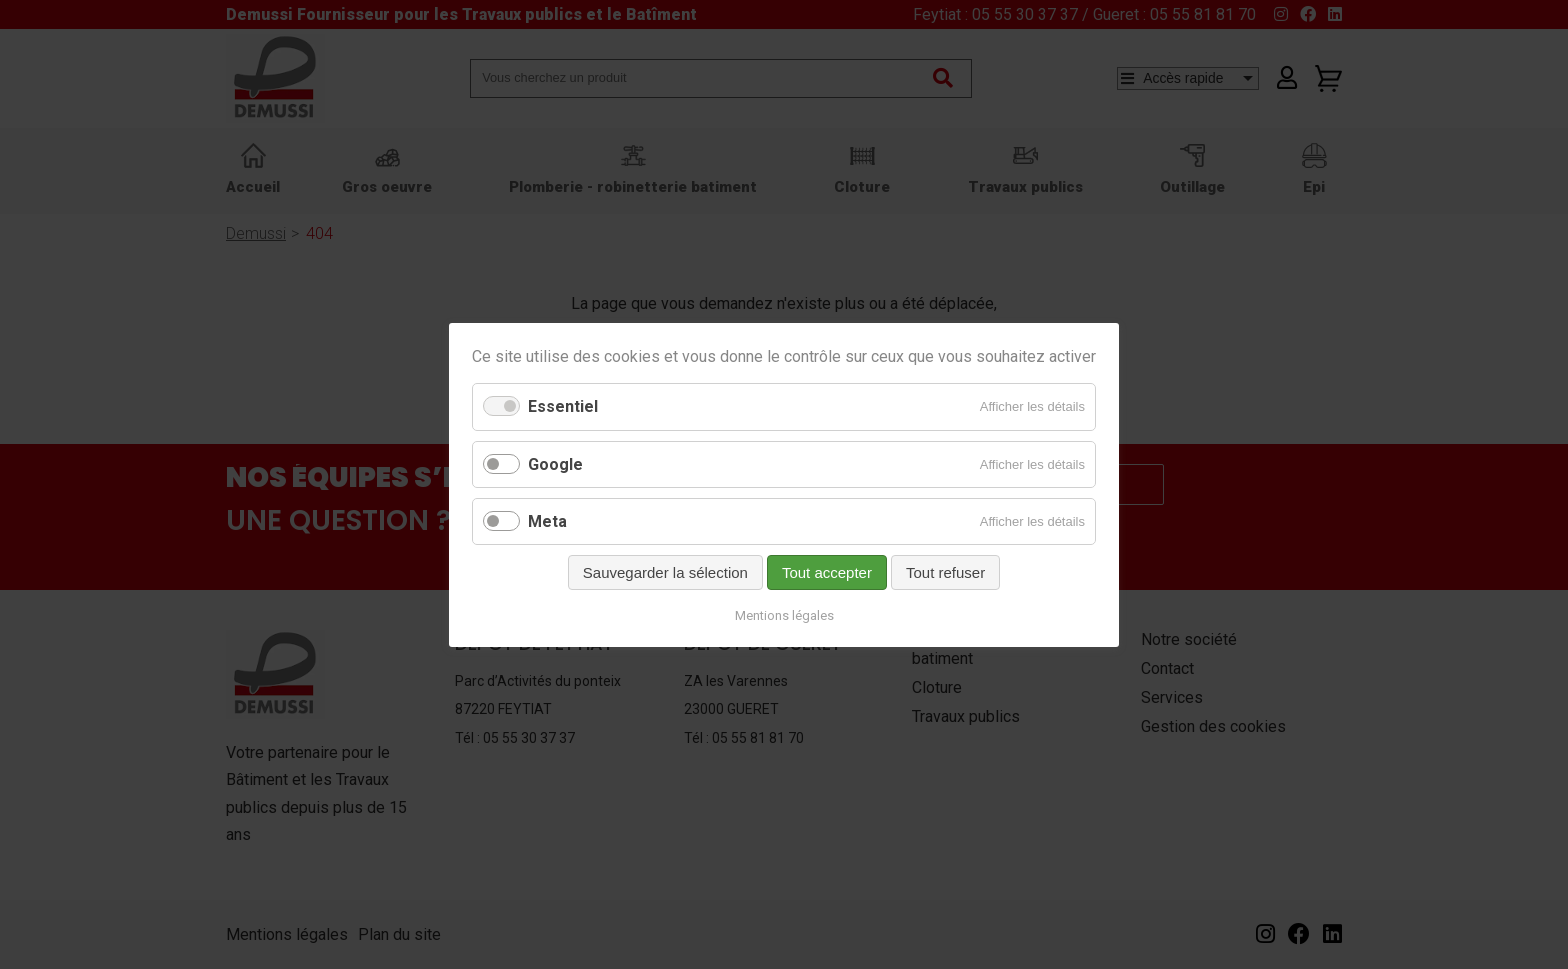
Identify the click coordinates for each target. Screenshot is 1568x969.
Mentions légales (784, 614)
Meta (547, 520)
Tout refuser (945, 571)
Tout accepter (827, 571)
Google (555, 463)
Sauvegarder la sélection (665, 571)
